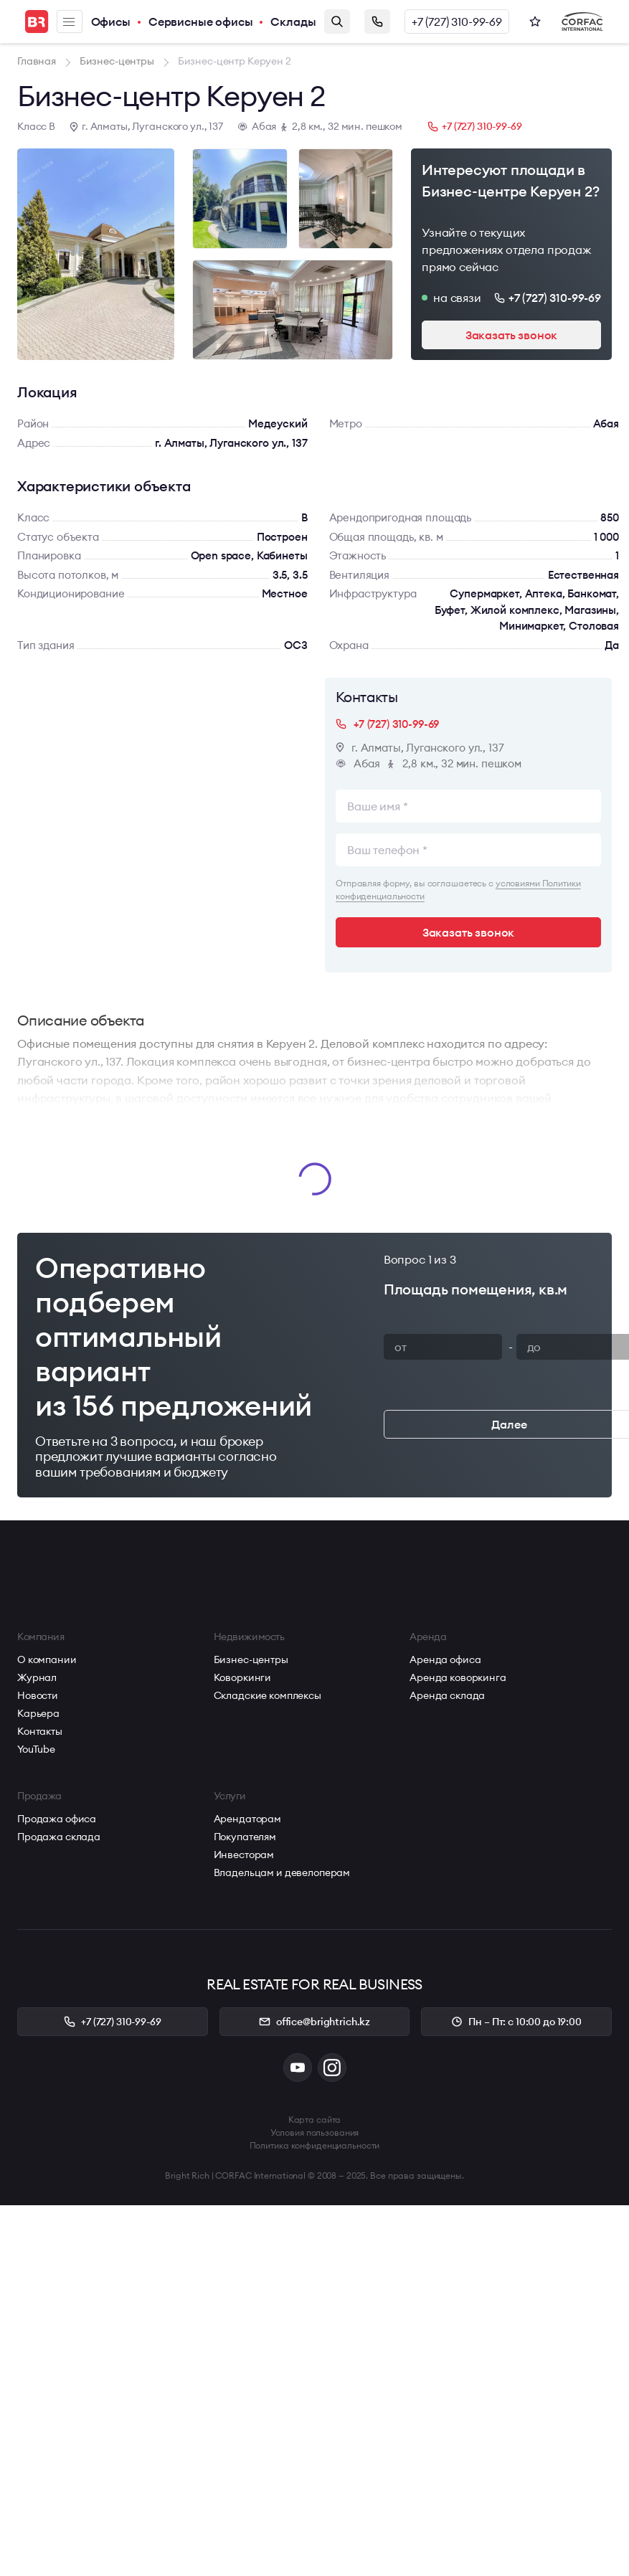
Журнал (37, 1677)
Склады (293, 21)
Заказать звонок (377, 21)
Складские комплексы (267, 1695)
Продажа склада (58, 1836)
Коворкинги (243, 1677)
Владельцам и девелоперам (282, 1872)
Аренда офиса (445, 1659)
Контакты (39, 1731)
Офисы (111, 21)
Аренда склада (447, 1695)
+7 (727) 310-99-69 (457, 21)
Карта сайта (314, 2119)
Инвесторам (244, 1854)
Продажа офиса (56, 1818)
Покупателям (245, 1836)
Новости (37, 1695)
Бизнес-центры (251, 1659)
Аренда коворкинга (458, 1677)
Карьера (38, 1713)
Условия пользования (314, 2132)
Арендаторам (247, 1818)
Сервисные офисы (200, 21)
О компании (47, 1659)
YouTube (36, 1749)
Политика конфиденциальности (315, 2145)
